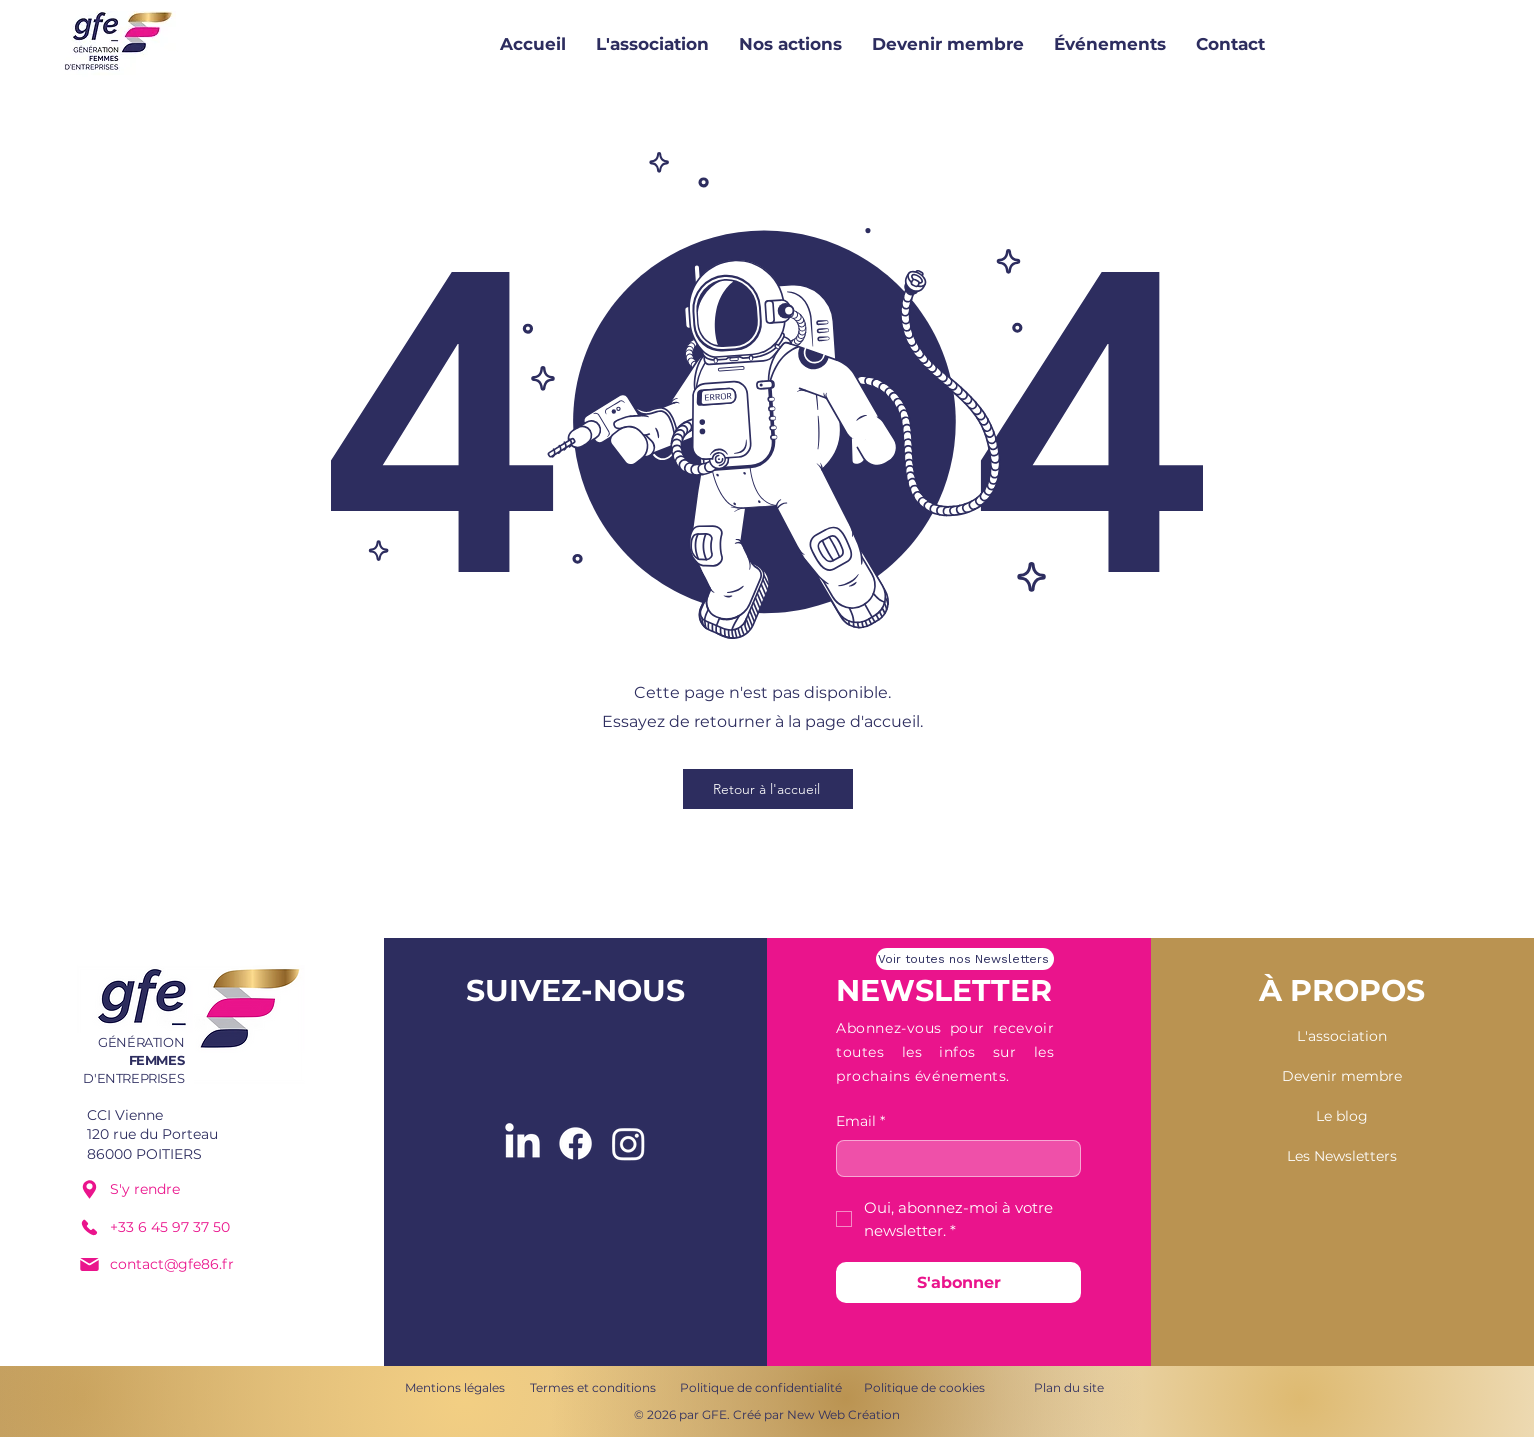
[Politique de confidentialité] (761, 1388)
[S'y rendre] (179, 1189)
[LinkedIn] (522, 1143)
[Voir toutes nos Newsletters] (965, 959)
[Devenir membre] (1342, 1077)
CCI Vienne (125, 1115)
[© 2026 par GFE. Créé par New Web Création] (766, 1415)
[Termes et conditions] (592, 1388)
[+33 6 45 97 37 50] (179, 1227)
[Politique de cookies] (924, 1388)
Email (860, 1122)
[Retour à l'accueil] (768, 789)
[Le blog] (1342, 1117)
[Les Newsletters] (1342, 1157)
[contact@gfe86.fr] (179, 1264)
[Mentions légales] (455, 1388)
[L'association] (1342, 1037)
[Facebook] (575, 1143)
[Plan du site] (1068, 1388)
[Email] (952, 1158)
